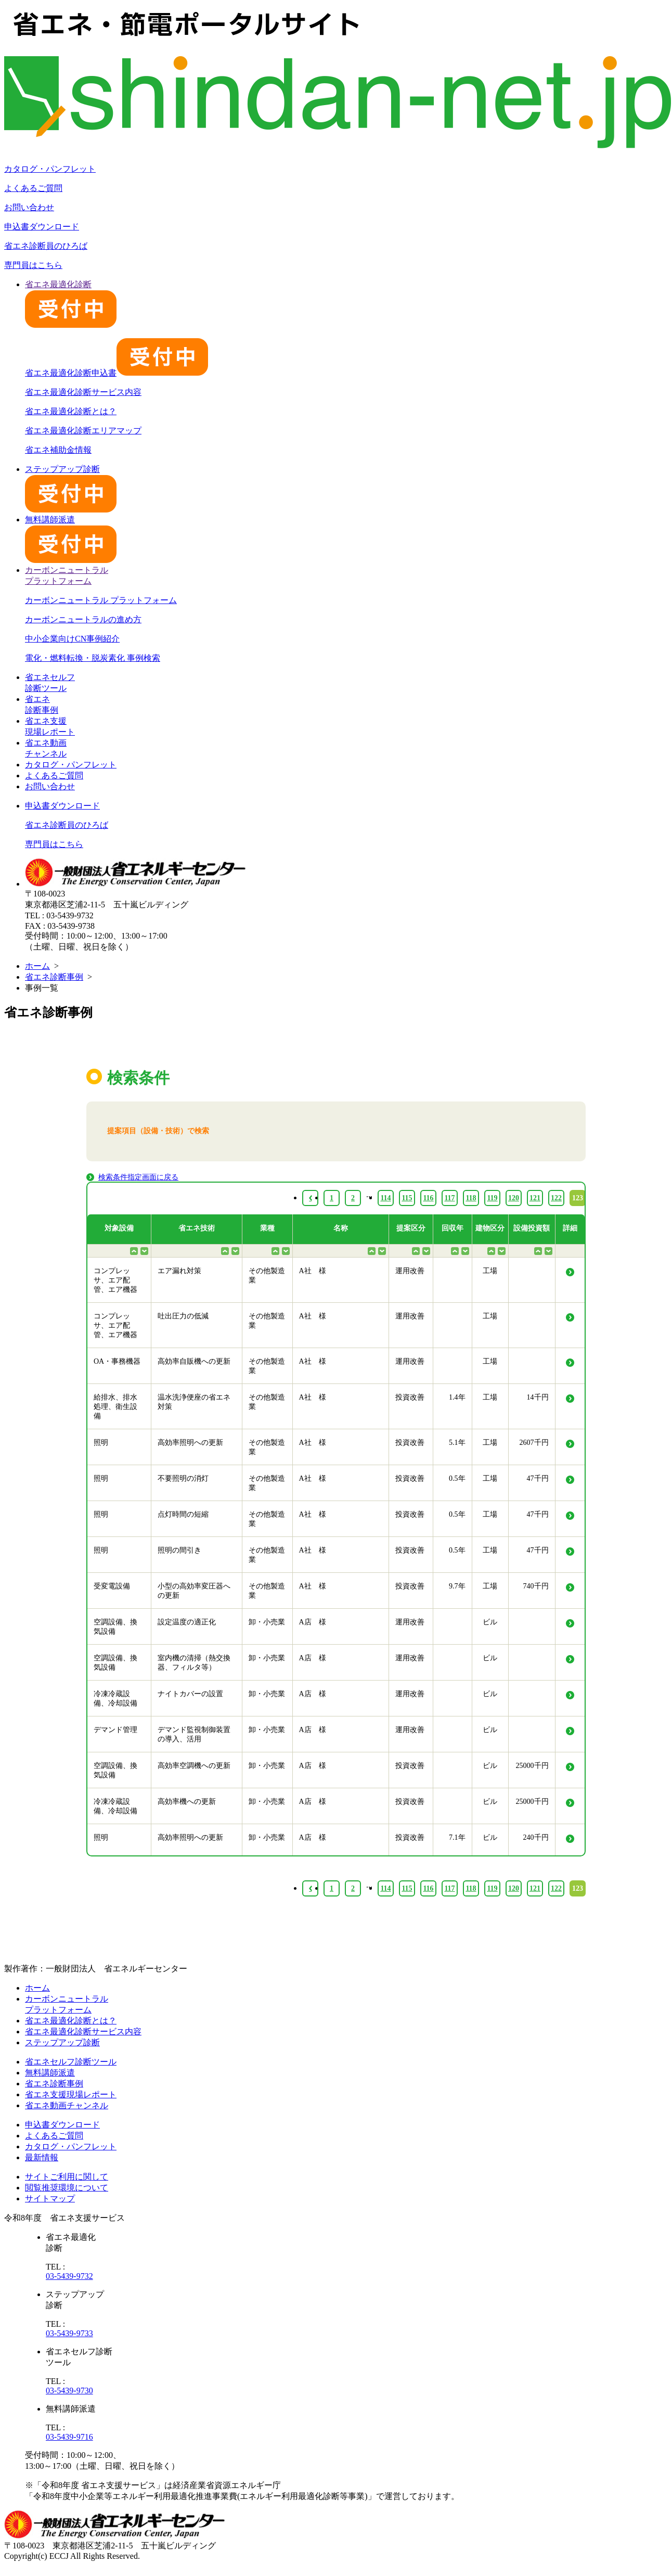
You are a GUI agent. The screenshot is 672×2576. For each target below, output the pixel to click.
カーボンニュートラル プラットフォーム (101, 600)
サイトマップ (50, 2198)
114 (385, 1888)
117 (449, 1888)
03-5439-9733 (69, 2333)
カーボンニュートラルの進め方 (83, 619)
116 (428, 1888)
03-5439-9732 (69, 2276)
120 (513, 1888)
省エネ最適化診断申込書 (116, 372)
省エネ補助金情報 (58, 449)
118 (471, 1888)
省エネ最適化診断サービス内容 (83, 392)
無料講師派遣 (50, 2072)
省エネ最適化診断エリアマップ (83, 430)
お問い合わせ (29, 207)
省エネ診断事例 (54, 976)
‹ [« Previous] (310, 1888)
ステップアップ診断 (62, 2042)
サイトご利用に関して (66, 2176)
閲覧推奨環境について (66, 2187)
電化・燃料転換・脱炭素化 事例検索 (92, 657)
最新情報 (41, 2157)
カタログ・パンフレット (50, 168)
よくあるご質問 (33, 188)
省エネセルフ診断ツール (71, 2061)
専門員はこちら (33, 265)
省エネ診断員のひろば (45, 245)
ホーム (37, 966)
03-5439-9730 (69, 2390)
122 (556, 1888)
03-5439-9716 (69, 2436)
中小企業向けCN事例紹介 (72, 638)
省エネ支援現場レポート (71, 2094)
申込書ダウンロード (41, 226)
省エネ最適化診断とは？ (71, 411)
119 (492, 1888)
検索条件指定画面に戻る (138, 1177)
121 (534, 1888)
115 (407, 1888)
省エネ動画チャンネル (66, 2105)
